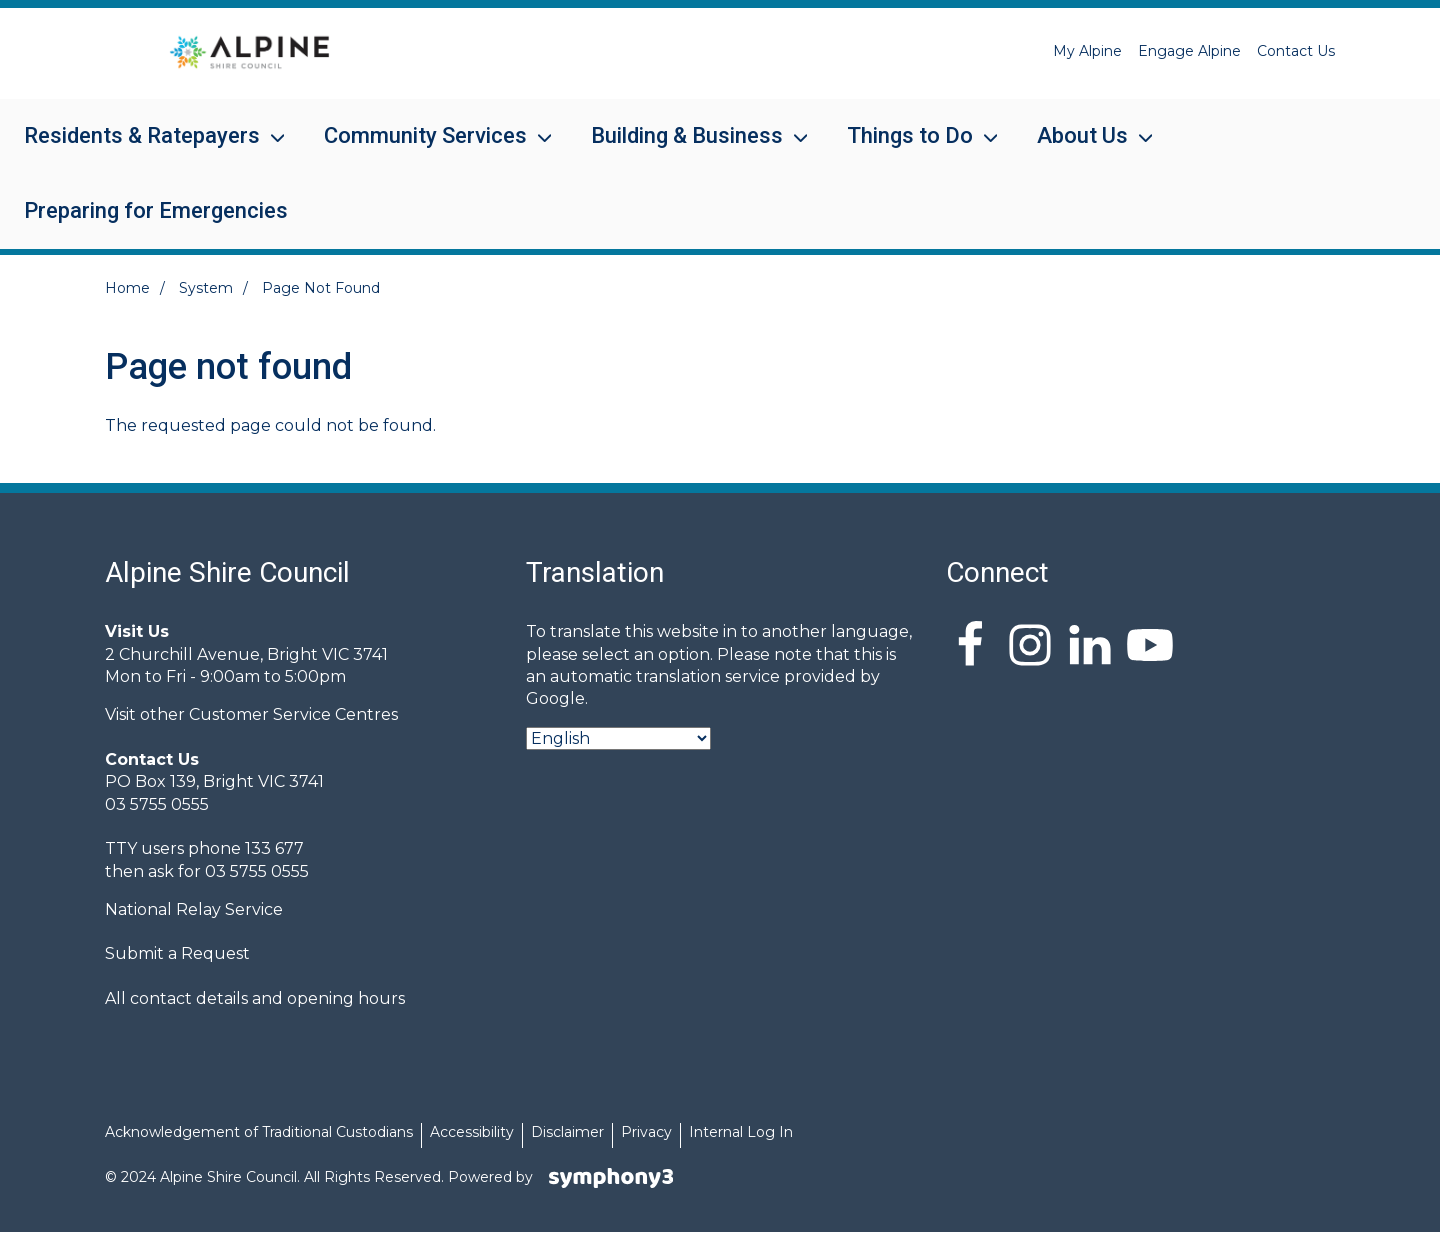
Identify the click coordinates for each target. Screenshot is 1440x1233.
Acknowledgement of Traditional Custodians (259, 1132)
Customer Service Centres (293, 714)
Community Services (425, 148)
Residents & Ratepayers (142, 148)
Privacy (646, 1132)
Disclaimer (567, 1132)
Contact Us (1296, 51)
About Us (1082, 148)
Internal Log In (741, 1132)
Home (127, 288)
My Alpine (1087, 51)
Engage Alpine (1189, 51)
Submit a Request (177, 953)
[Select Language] (618, 738)
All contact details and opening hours (255, 998)
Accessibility (472, 1132)
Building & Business (687, 148)
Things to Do (910, 148)
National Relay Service (194, 909)
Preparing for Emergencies (156, 210)
